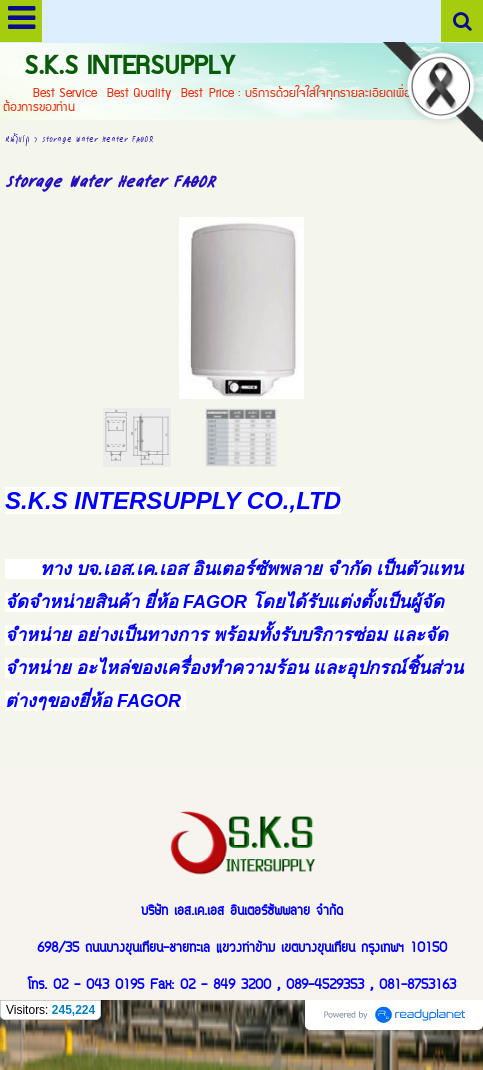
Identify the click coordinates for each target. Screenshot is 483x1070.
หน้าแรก (17, 138)
